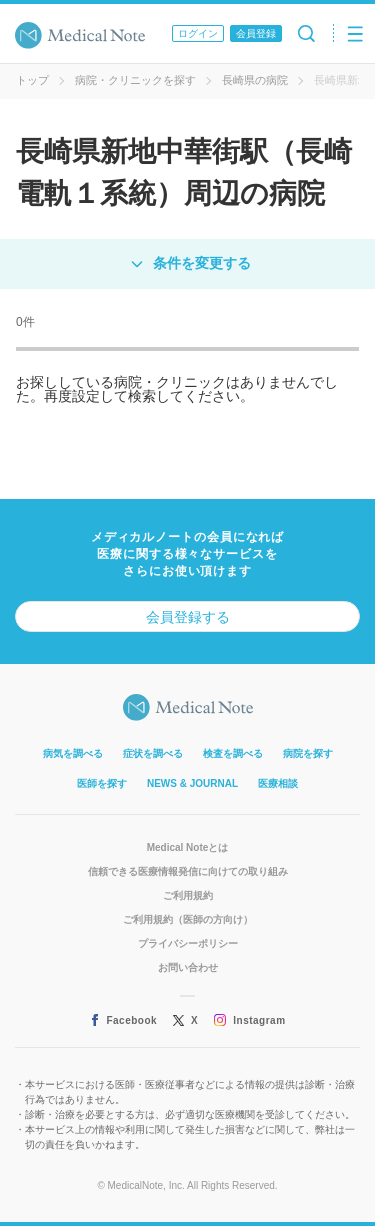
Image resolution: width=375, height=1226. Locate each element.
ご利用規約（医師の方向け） (188, 919)
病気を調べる (73, 753)
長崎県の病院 (255, 80)
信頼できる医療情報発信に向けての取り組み (188, 871)
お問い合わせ (188, 967)
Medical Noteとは (188, 847)
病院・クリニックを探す (135, 80)
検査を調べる (233, 753)
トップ (32, 80)
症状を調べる (153, 753)
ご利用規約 (188, 895)
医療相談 (278, 783)
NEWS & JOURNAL (192, 783)
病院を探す (308, 753)
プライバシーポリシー (188, 943)
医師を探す (102, 783)
